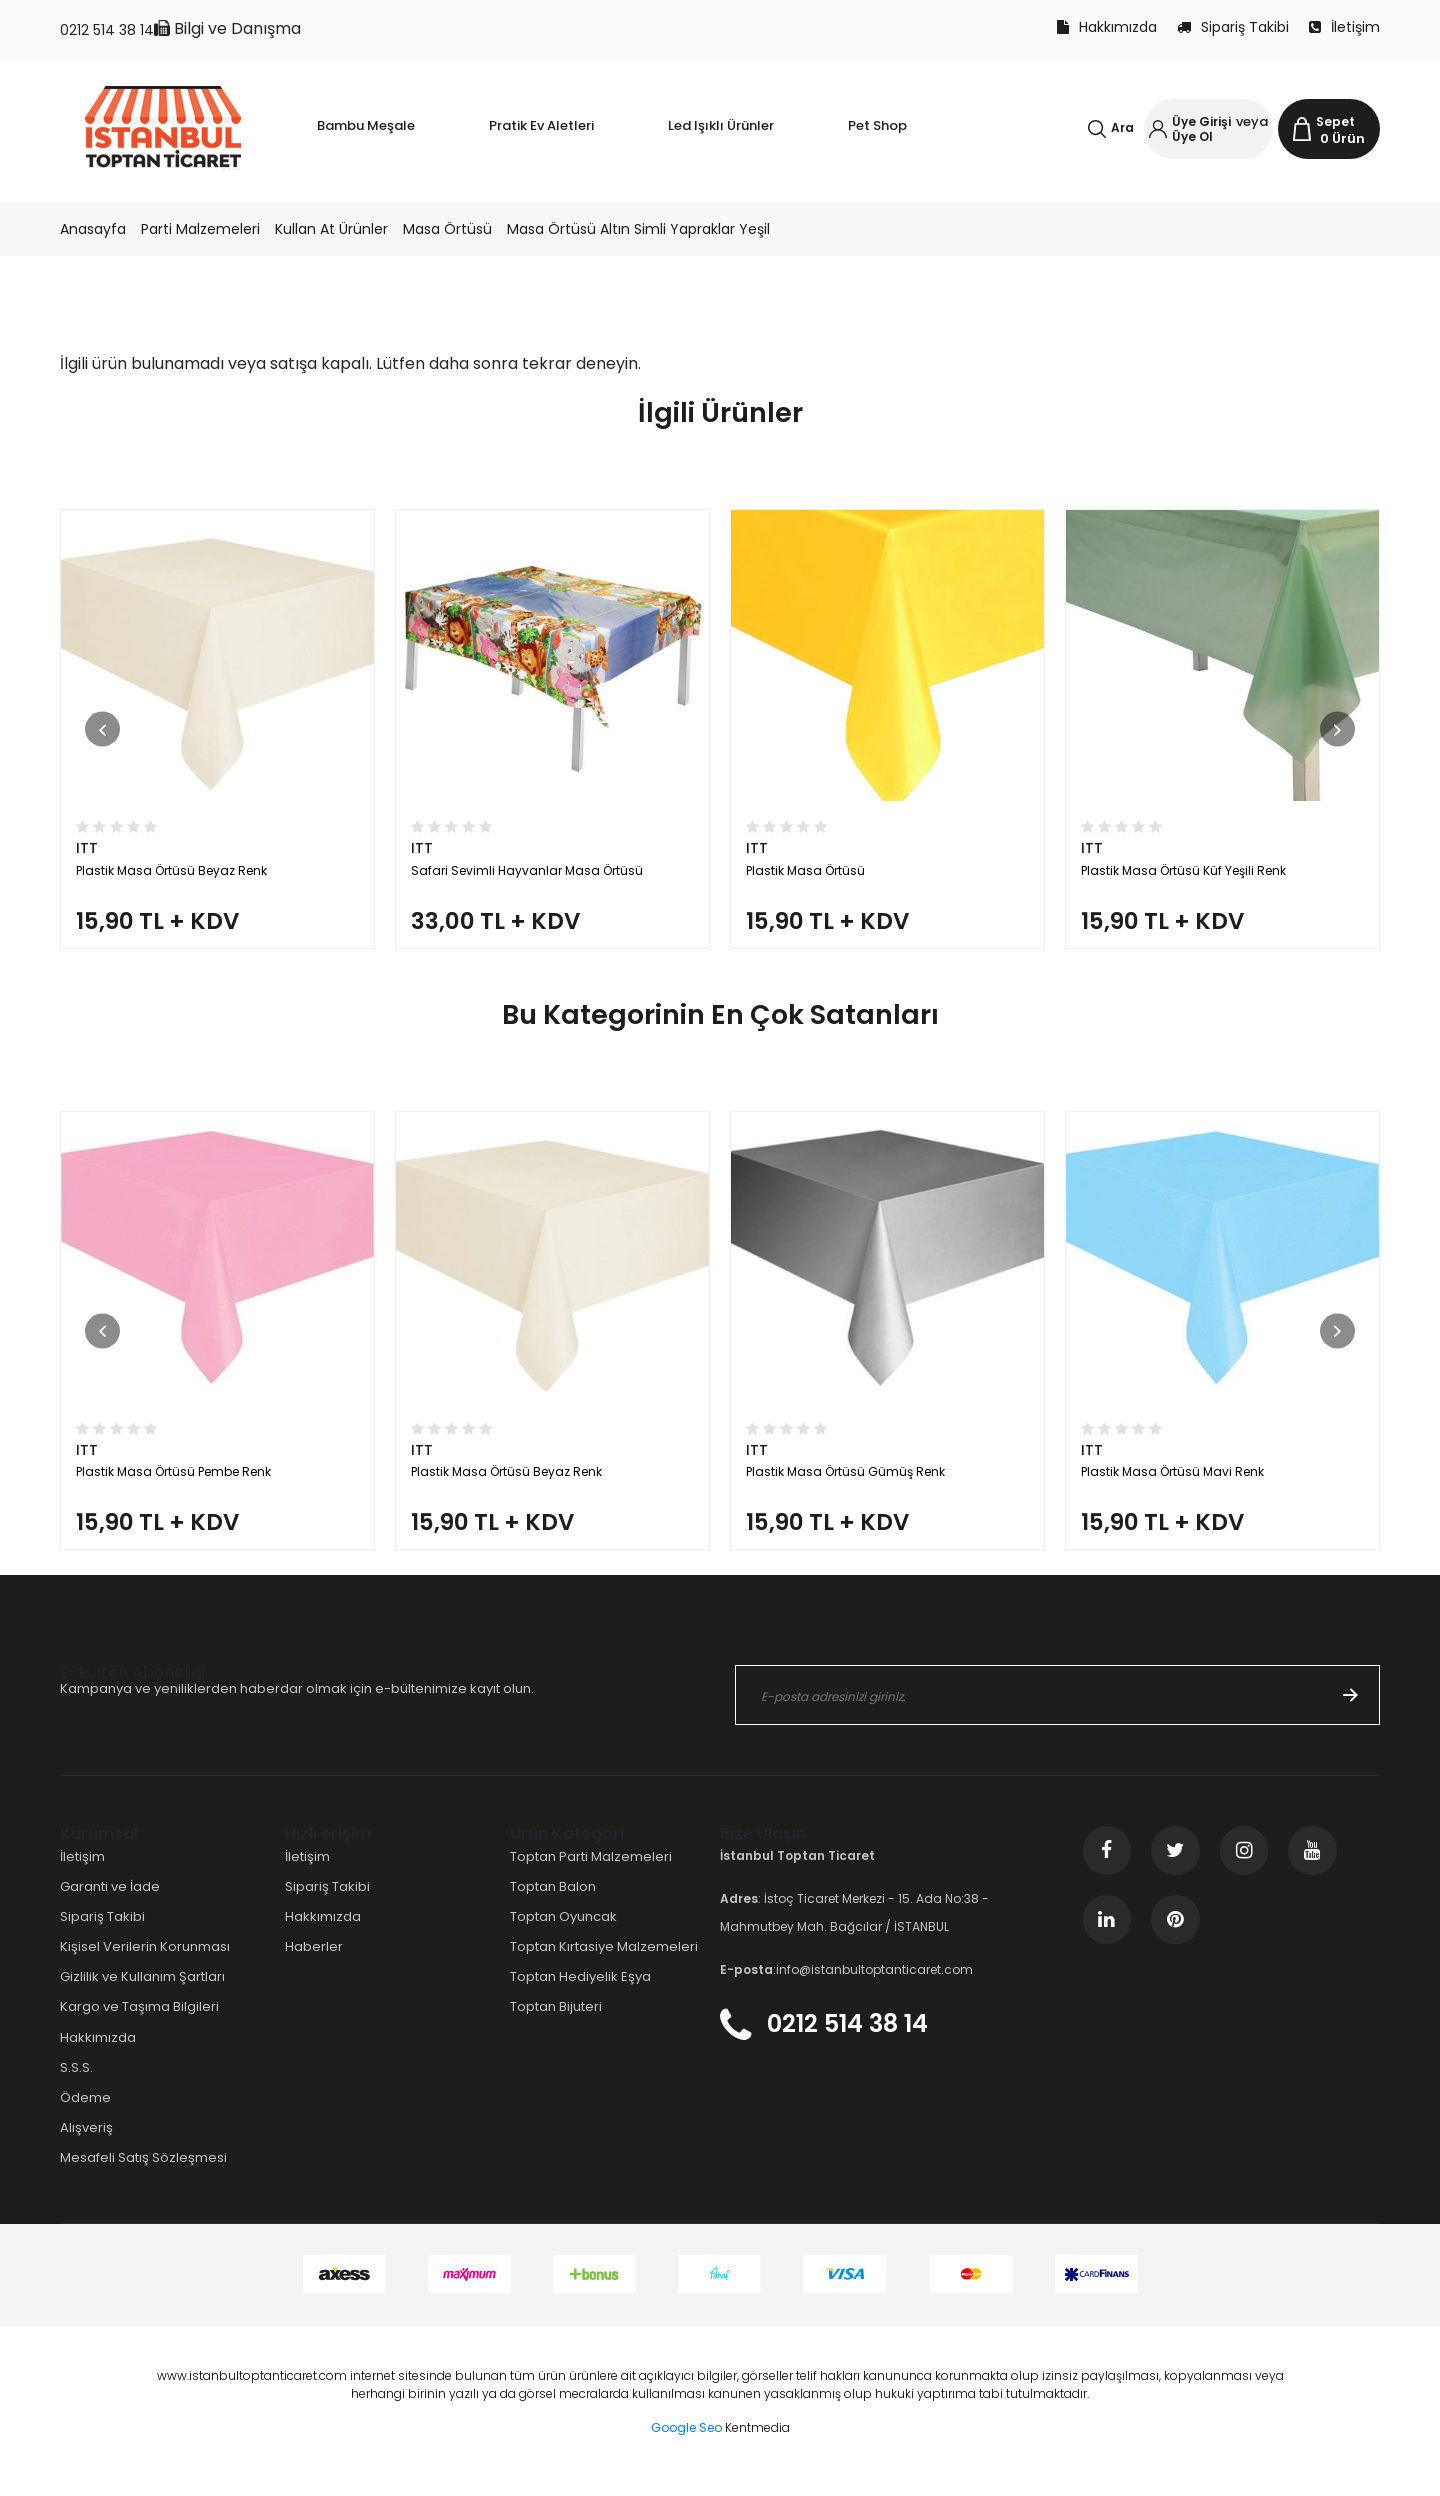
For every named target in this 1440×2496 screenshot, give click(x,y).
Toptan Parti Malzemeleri (591, 1875)
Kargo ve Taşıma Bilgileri (139, 2025)
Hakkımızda (1107, 27)
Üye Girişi (1201, 121)
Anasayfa (93, 229)
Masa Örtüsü (447, 229)
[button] (102, 733)
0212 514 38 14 (107, 30)
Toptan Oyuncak (563, 1935)
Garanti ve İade (110, 1905)
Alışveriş (86, 2146)
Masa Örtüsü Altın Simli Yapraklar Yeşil (638, 229)
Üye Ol (1192, 136)
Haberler (314, 1965)
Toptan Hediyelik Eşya (580, 1995)
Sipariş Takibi (1233, 27)
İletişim (1344, 27)
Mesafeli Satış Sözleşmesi (143, 2176)
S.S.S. (76, 2085)
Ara (1122, 127)
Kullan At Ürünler (331, 229)
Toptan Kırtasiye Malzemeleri (604, 1965)
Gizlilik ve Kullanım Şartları (142, 1995)
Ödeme (85, 2116)
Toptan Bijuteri (556, 2025)
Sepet (1335, 121)
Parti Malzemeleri (200, 229)
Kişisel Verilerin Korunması (145, 1965)
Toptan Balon (553, 1905)
